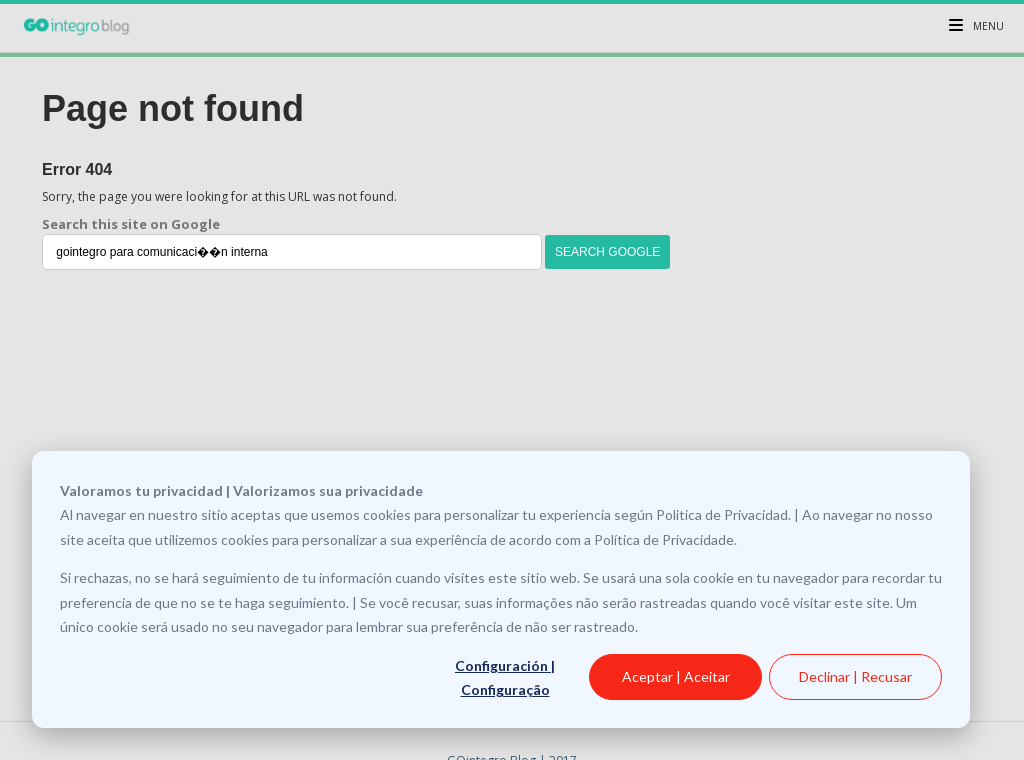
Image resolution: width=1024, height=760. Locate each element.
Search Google (607, 252)
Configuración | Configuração (505, 678)
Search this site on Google (131, 224)
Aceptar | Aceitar (676, 676)
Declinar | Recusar (855, 676)
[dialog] (501, 589)
